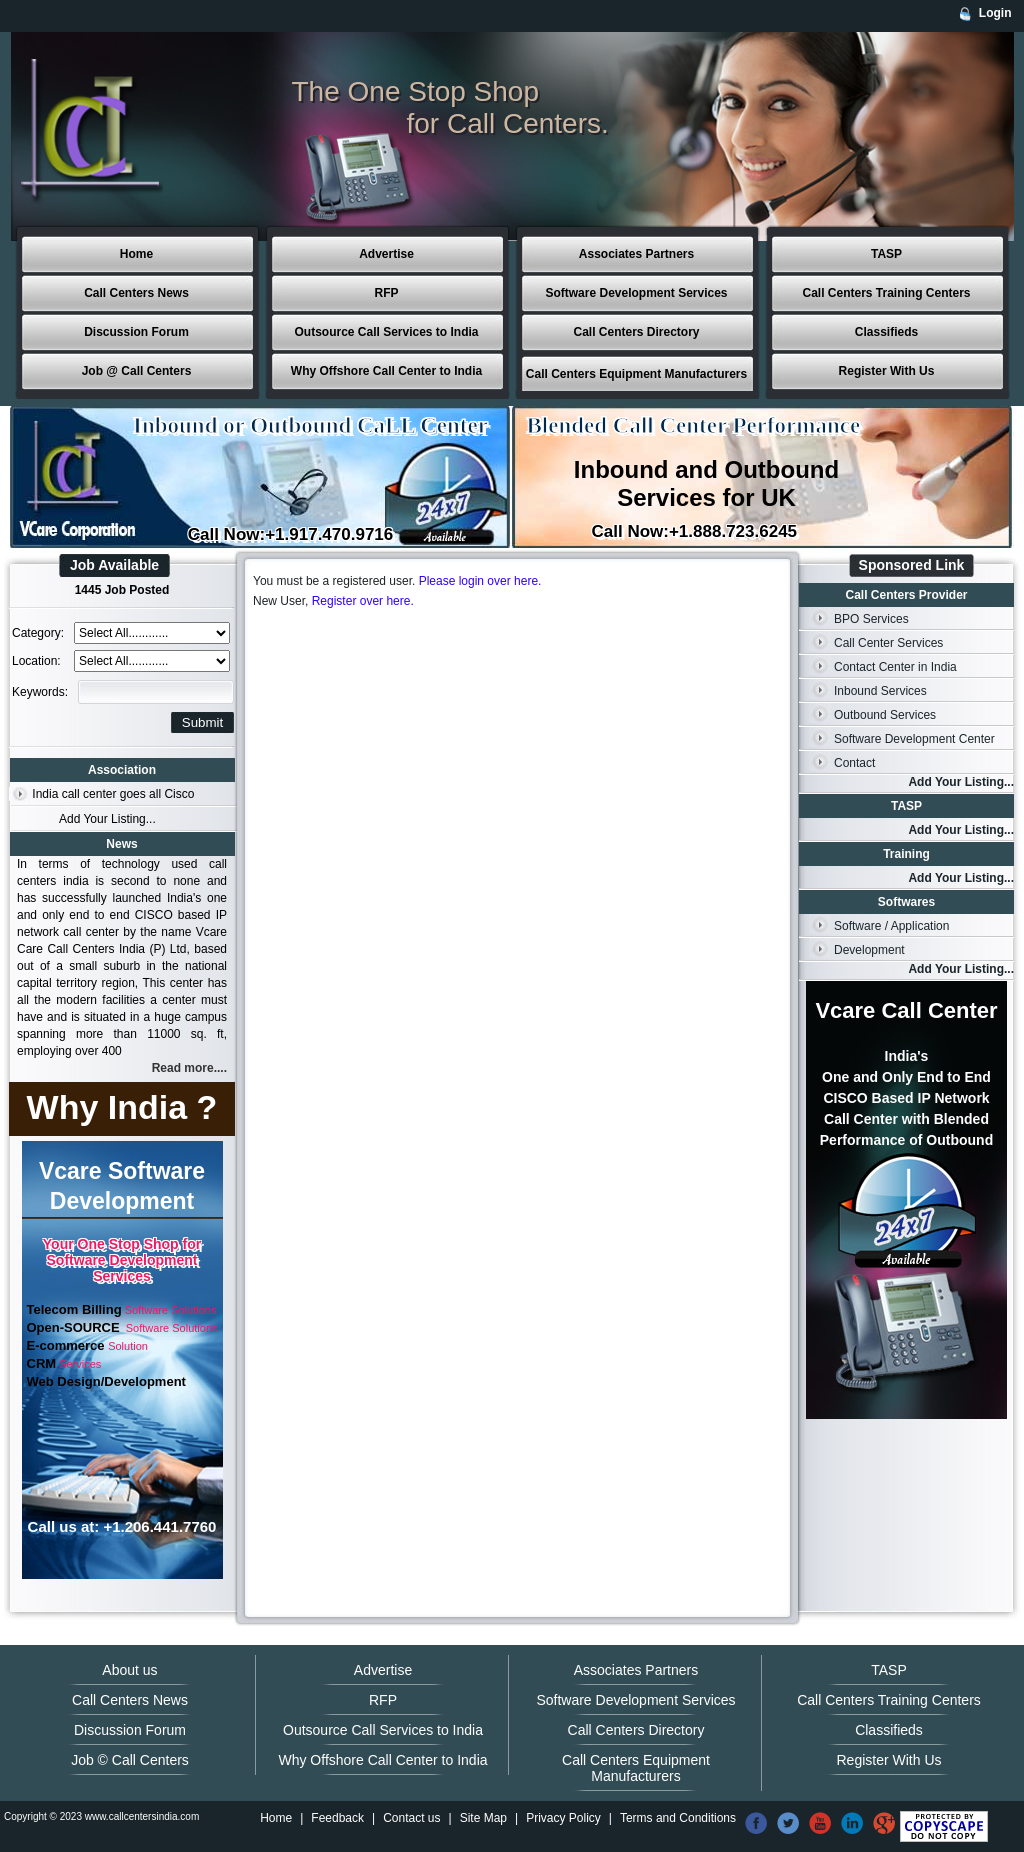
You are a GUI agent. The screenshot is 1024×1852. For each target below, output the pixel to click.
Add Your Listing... (107, 819)
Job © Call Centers (130, 1760)
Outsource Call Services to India (386, 332)
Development (869, 950)
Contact (854, 763)
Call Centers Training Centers (886, 293)
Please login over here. (480, 581)
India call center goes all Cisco (113, 794)
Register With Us (887, 371)
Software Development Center (914, 739)
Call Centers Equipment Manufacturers (636, 374)
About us (129, 1670)
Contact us (411, 1818)
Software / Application (891, 926)
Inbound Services (880, 691)
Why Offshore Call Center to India (386, 371)
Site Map (483, 1818)
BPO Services (871, 619)
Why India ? (122, 1107)
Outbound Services (885, 715)
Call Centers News (136, 293)
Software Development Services (636, 293)
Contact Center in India (895, 667)
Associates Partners (636, 254)
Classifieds (886, 332)
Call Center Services (888, 643)
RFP (387, 293)
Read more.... (189, 1068)
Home (136, 254)
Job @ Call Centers (137, 371)
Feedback (337, 1818)
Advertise (386, 254)
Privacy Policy (563, 1818)
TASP (886, 254)
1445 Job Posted (122, 590)
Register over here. (363, 601)
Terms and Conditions (678, 1818)
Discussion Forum (136, 332)
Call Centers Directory (636, 332)
